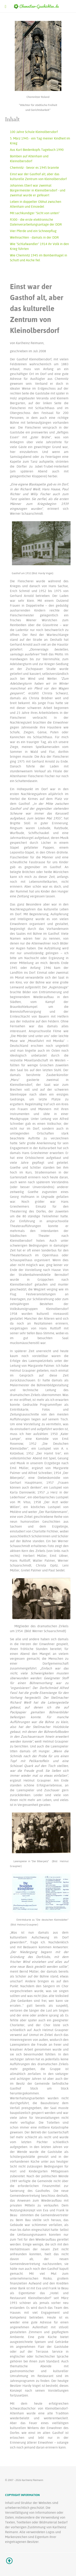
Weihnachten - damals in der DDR (34, 237)
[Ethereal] (38, 6)
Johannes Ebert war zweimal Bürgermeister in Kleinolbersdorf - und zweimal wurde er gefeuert (37, 190)
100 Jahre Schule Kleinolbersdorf (34, 132)
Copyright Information (22, 2495)
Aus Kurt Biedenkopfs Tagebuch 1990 (37, 150)
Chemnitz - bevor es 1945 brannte (34, 167)
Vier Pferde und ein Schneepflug (33, 231)
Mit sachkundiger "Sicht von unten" (35, 213)
